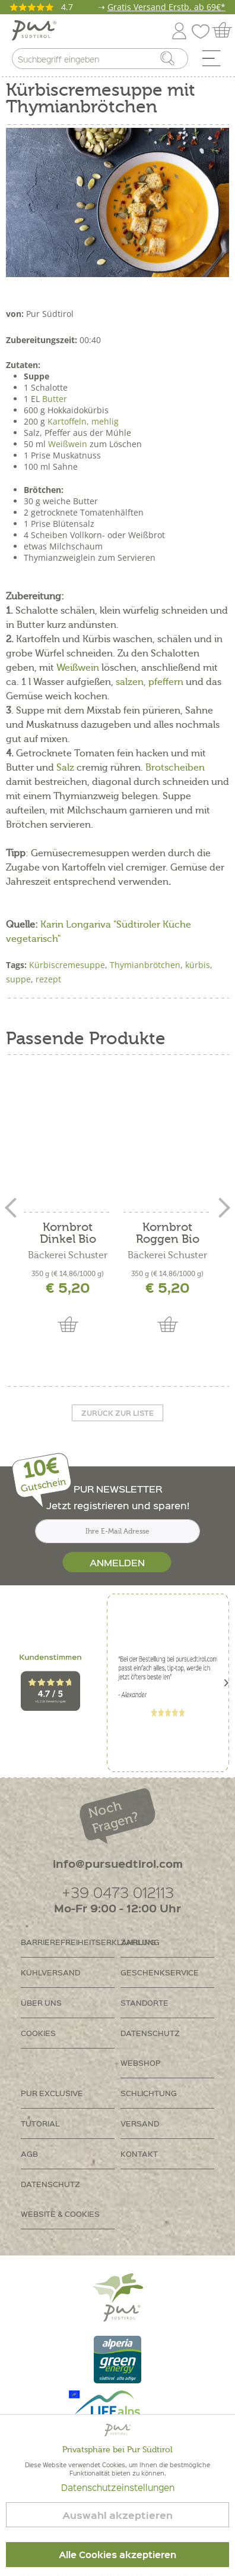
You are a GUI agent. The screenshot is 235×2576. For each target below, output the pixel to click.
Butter (54, 398)
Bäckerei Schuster (67, 1255)
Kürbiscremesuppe (67, 964)
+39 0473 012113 (118, 1892)
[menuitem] (215, 61)
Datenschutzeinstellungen (117, 2487)
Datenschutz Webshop (150, 2048)
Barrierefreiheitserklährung (68, 1942)
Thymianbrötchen (145, 964)
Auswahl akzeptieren (117, 2515)
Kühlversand (50, 1972)
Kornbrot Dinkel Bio (68, 1233)
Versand (139, 2123)
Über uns (41, 2002)
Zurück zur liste (117, 1413)
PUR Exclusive (52, 2093)
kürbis (197, 964)
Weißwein (67, 444)
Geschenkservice (159, 1972)
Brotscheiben (175, 767)
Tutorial (40, 2123)
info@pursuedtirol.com (118, 1863)
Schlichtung (148, 2093)
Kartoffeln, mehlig (83, 421)
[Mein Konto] (179, 28)
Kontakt (139, 2153)
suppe (18, 979)
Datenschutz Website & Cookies (60, 2199)
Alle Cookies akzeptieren (117, 2554)
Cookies (38, 2033)
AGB (29, 2153)
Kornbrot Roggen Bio (167, 1233)
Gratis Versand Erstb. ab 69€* (166, 6)
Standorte (144, 2002)
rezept (48, 979)
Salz (65, 767)
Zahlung (140, 1942)
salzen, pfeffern (151, 682)
